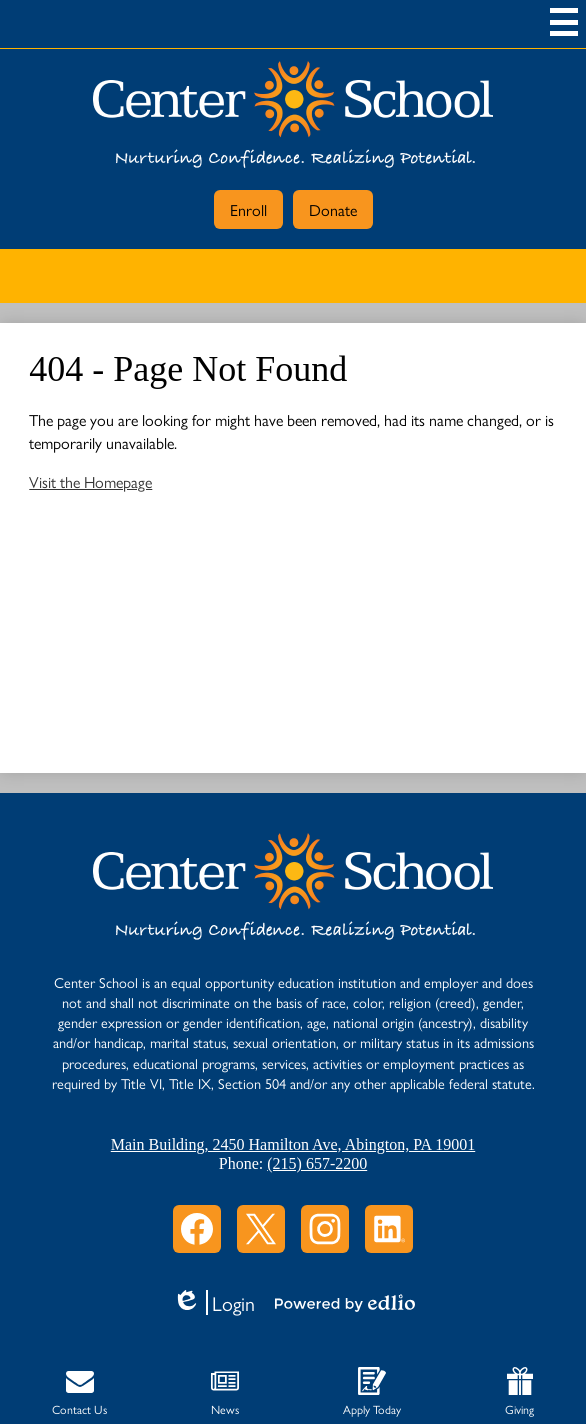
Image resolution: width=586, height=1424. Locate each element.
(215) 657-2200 (317, 1163)
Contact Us (79, 1392)
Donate (333, 209)
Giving (519, 1392)
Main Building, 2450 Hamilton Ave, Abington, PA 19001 (293, 1144)
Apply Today (372, 1392)
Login (213, 1302)
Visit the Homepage (90, 481)
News (225, 1392)
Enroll (248, 209)
